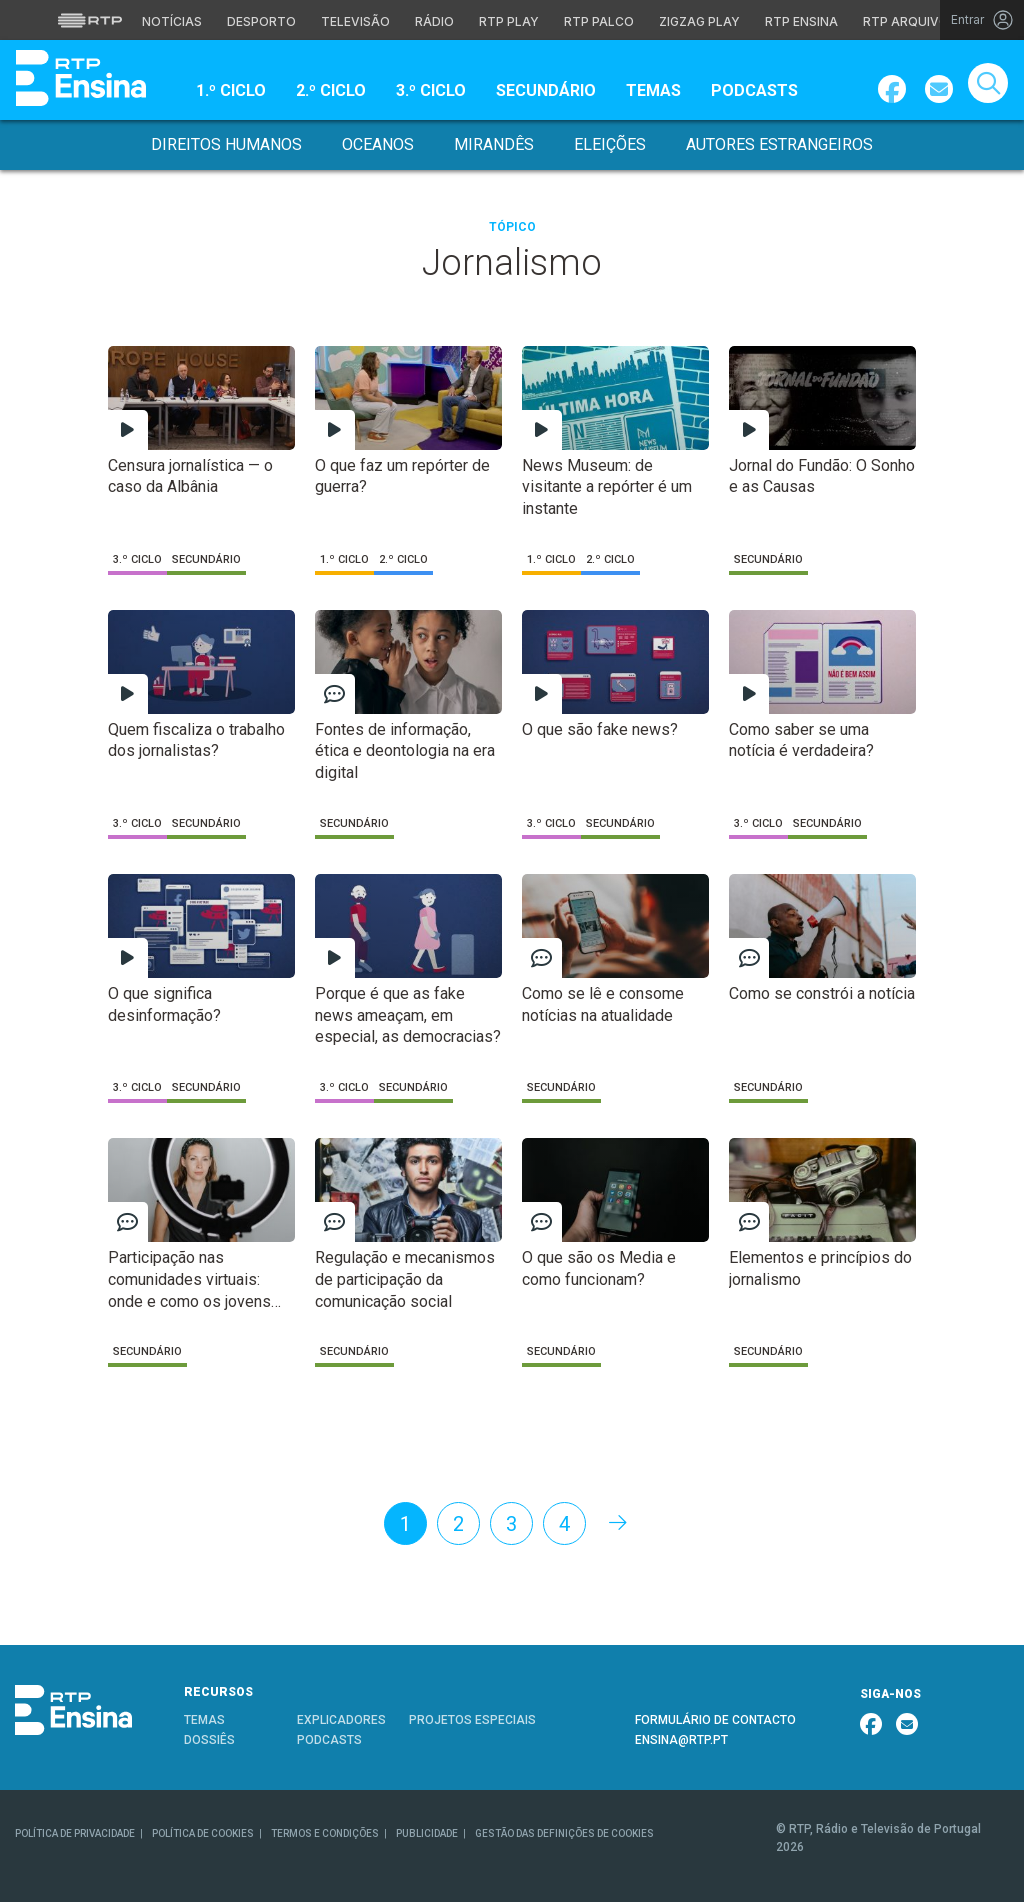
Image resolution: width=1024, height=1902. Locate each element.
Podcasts (754, 90)
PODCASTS (329, 1740)
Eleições (610, 144)
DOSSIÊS (209, 1740)
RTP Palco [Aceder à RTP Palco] (599, 21)
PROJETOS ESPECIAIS (472, 1720)
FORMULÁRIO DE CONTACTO (715, 1720)
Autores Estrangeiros (779, 144)
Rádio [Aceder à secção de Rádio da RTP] (434, 21)
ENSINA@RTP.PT (681, 1740)
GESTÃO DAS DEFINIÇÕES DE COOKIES (564, 1833)
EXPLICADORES (341, 1720)
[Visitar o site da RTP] (90, 20)
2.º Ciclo (331, 90)
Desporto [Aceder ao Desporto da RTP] (261, 21)
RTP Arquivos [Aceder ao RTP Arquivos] (910, 21)
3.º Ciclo (431, 90)
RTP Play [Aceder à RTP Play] (509, 21)
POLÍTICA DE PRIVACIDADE (75, 1833)
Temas (653, 90)
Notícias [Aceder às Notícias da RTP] (172, 21)
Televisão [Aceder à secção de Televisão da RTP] (355, 21)
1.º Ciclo (231, 90)
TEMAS (204, 1720)
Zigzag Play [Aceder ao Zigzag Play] (699, 21)
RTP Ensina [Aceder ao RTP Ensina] (801, 21)
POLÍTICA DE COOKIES (203, 1833)
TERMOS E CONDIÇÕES (325, 1833)
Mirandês (494, 144)
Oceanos (378, 144)
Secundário (546, 90)
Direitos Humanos (226, 144)
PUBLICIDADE (427, 1833)
